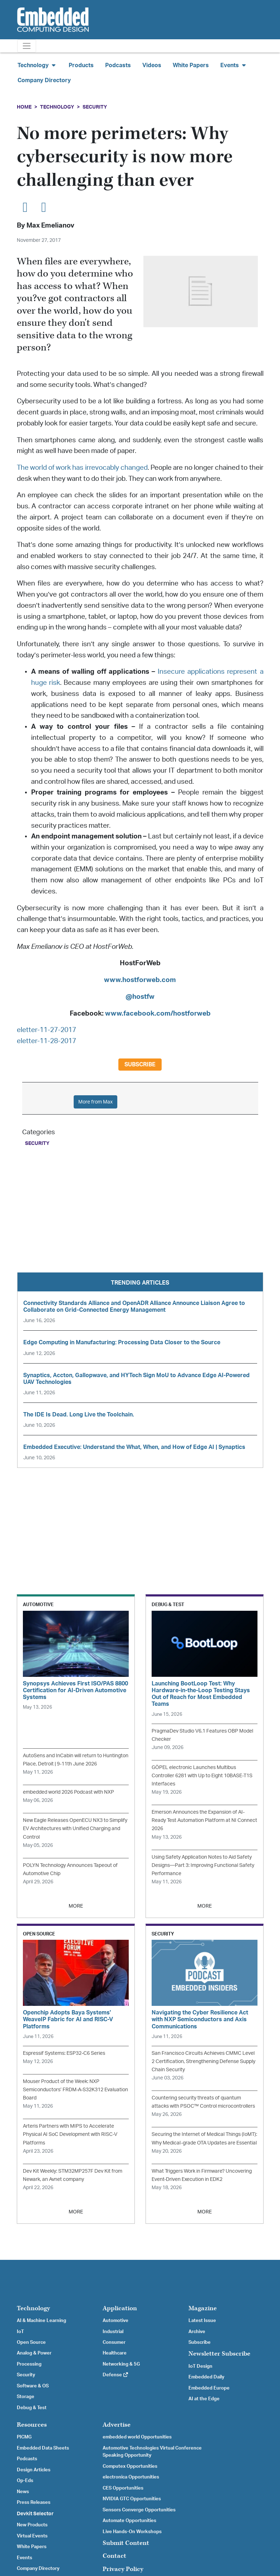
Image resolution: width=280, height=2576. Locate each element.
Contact (114, 2556)
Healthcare (115, 2353)
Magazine (202, 2308)
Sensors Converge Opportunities (139, 2510)
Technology (57, 107)
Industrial (113, 2332)
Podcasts (118, 65)
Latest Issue (202, 2320)
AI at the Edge (204, 2399)
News (23, 2492)
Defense (116, 2375)
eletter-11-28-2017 (46, 1041)
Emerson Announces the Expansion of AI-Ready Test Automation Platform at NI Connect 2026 (204, 1820)
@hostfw (140, 996)
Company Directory (44, 80)
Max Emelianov (50, 225)
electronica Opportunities (131, 2477)
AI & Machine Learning (41, 2320)
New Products (32, 2525)
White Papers (191, 65)
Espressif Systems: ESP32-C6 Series (64, 2053)
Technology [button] (37, 65)
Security (95, 107)
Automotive (115, 2320)
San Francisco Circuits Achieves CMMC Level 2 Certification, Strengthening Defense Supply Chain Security (203, 2061)
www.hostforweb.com (140, 980)
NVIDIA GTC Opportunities (132, 2499)
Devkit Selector (35, 2513)
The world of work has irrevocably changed (82, 467)
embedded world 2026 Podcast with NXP (68, 1792)
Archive (196, 2332)
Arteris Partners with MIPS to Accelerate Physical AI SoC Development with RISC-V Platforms (70, 2134)
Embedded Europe (209, 2388)
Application (120, 2308)
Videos (151, 65)
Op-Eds (25, 2480)
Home (24, 107)
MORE (76, 1906)
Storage (25, 2397)
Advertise (117, 2425)
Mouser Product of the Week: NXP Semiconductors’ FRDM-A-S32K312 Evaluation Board (75, 2090)
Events (24, 2558)
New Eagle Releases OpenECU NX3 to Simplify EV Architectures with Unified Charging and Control (75, 1828)
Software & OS (33, 2386)
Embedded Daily (206, 2377)
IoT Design (200, 2366)
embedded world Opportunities (137, 2437)
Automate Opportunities (129, 2520)
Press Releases (33, 2502)
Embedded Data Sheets (43, 2448)
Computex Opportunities (130, 2466)
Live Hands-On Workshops (132, 2532)
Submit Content (126, 2543)
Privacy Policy (123, 2569)
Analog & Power (34, 2353)
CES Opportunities (123, 2488)
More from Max (95, 1102)
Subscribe (140, 1064)
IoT (20, 2332)
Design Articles (33, 2470)
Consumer (114, 2342)
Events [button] (233, 65)
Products (81, 65)
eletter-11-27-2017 (46, 1030)
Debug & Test (31, 2408)
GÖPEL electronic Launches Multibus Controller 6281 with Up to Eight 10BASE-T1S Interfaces (202, 1776)
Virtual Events (32, 2536)
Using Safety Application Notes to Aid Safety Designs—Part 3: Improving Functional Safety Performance (203, 1865)
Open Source (31, 2342)
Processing (29, 2364)
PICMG (24, 2437)
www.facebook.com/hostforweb (158, 1013)
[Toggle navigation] (26, 46)
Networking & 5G (121, 2364)
